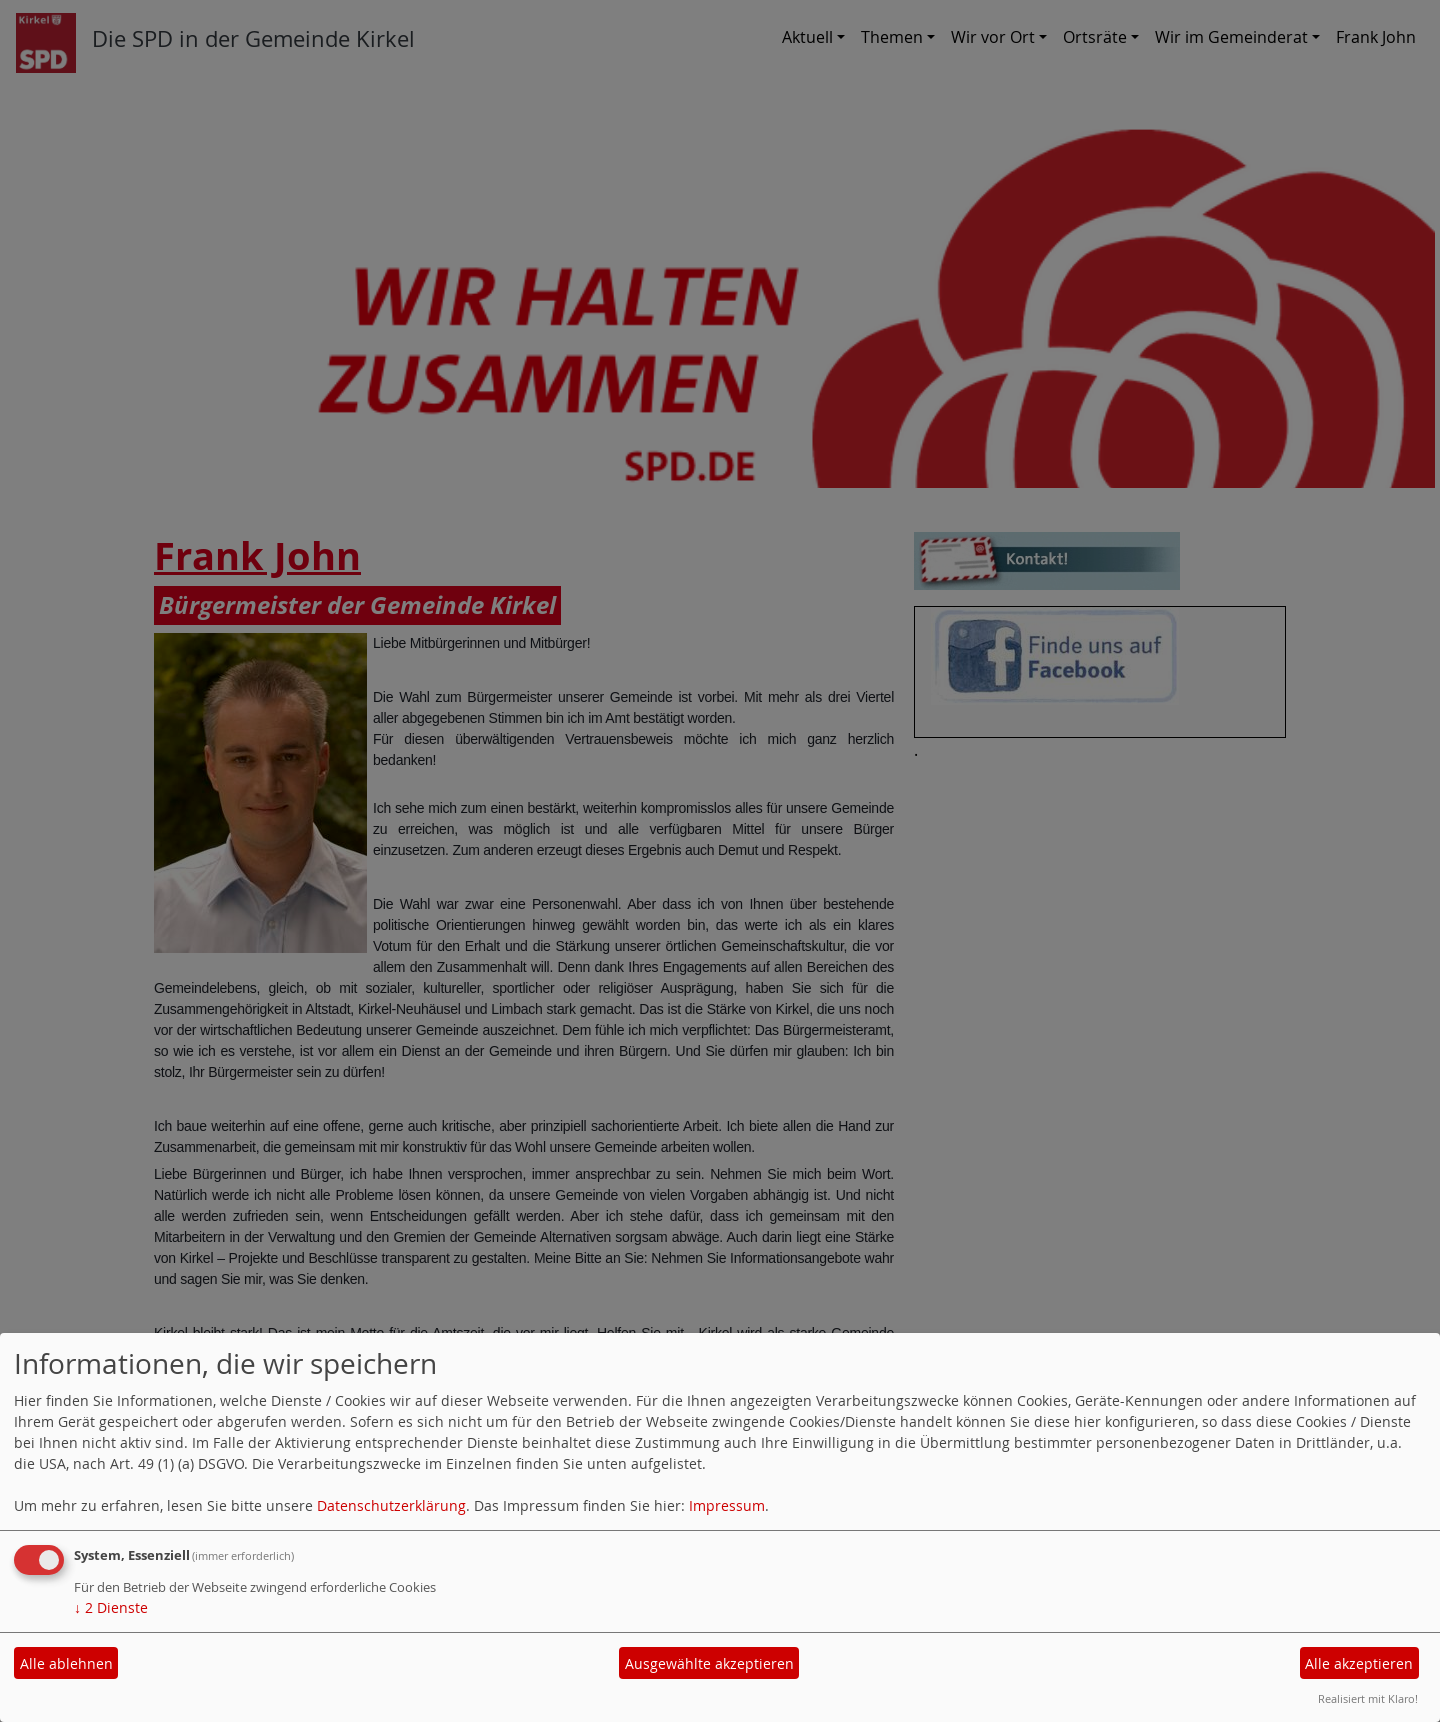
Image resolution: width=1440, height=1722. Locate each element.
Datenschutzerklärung (391, 1505)
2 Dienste (111, 1607)
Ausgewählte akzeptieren (709, 1663)
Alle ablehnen (66, 1663)
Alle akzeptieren (1359, 1663)
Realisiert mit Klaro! (1368, 1698)
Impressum (727, 1505)
